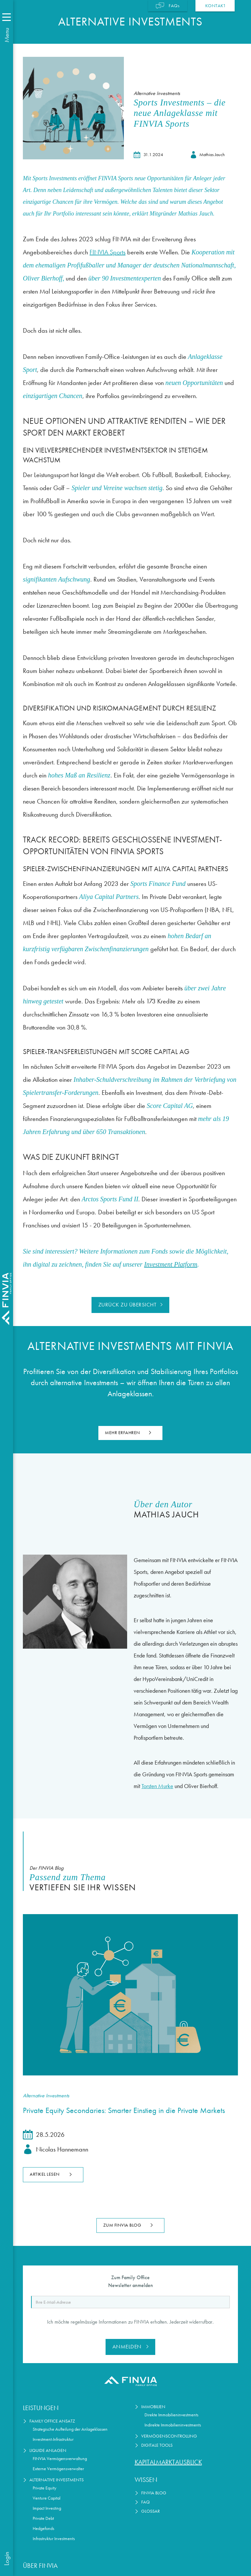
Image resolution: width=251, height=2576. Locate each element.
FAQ (145, 2502)
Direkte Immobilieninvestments (171, 2415)
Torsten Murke (157, 1786)
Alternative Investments (56, 2480)
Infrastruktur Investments (54, 2538)
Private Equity (44, 2488)
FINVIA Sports (108, 252)
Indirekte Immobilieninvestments (172, 2425)
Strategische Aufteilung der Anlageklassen (70, 2429)
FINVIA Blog (153, 2493)
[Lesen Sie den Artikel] (130, 1994)
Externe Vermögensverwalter (58, 2469)
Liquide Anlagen (47, 2450)
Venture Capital (46, 2498)
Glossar (150, 2511)
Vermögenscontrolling (169, 2436)
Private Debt (43, 2518)
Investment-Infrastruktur (53, 2439)
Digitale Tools (157, 2445)
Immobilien (153, 2406)
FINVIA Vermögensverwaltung (60, 2458)
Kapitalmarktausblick (168, 2462)
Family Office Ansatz (52, 2421)
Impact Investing (47, 2508)
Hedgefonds (43, 2528)
